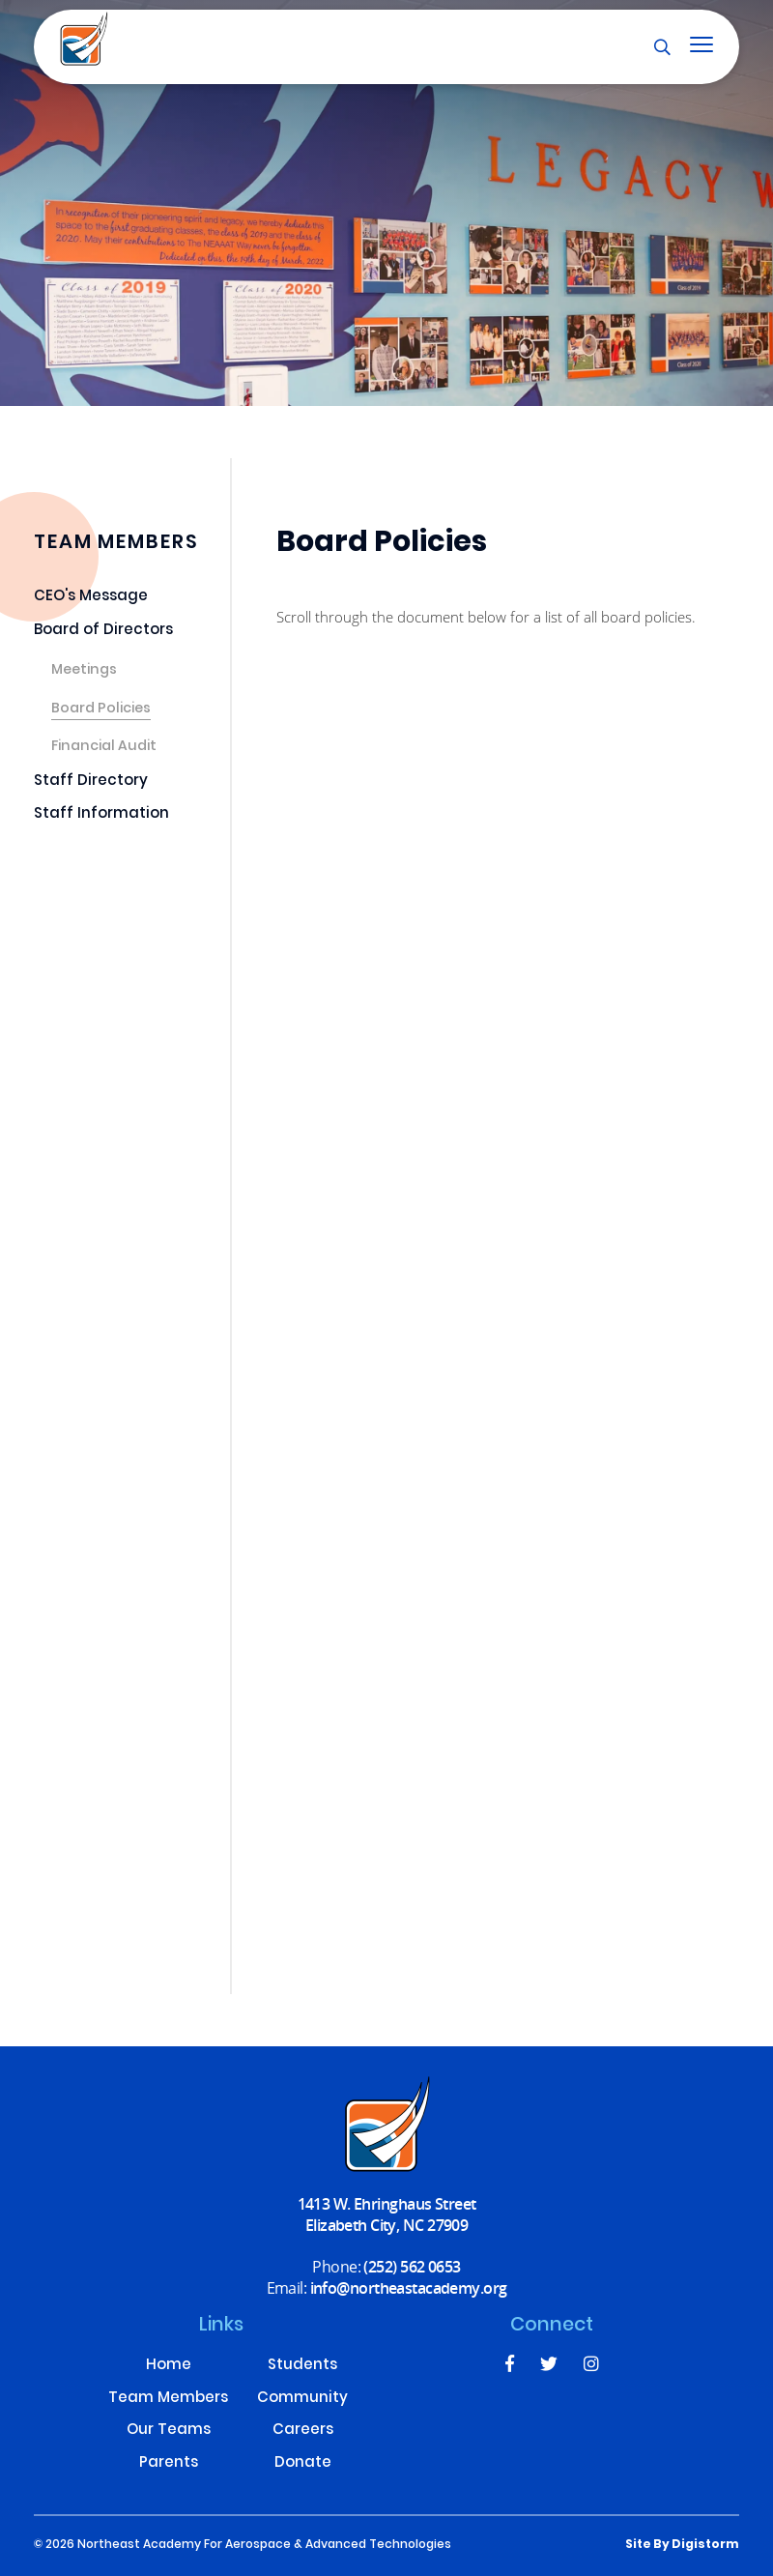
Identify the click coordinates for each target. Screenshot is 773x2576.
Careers (302, 2431)
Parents (168, 2464)
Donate (302, 2464)
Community (302, 2399)
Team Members (168, 2399)
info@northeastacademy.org (408, 2287)
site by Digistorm (682, 2545)
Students (302, 2367)
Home (168, 2367)
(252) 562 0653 (411, 2266)
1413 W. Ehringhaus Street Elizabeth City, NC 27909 (387, 2214)
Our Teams (169, 2431)
